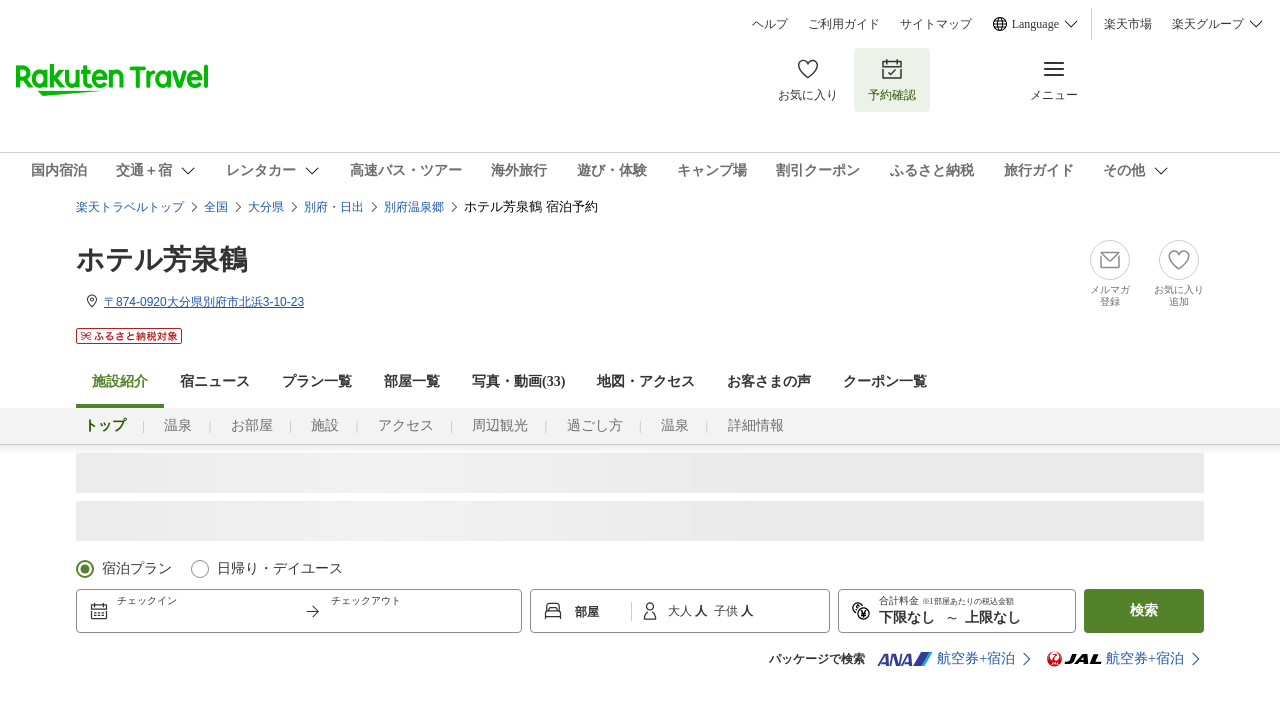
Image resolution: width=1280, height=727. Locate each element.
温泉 (178, 425)
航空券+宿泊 (946, 659)
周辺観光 (500, 425)
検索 (1144, 610)
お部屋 (252, 425)
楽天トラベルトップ (130, 207)
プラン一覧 (317, 381)
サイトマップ (936, 24)
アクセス (406, 425)
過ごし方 (595, 425)
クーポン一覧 (885, 381)
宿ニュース (215, 381)
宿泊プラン (137, 568)
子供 (727, 611)
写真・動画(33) (518, 381)
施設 (325, 425)
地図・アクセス (646, 381)
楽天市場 (1128, 24)
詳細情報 (756, 425)
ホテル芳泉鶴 (161, 259)
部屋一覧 (412, 381)
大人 (681, 611)
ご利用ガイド (844, 24)
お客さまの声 (769, 381)
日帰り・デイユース (280, 568)
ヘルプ (770, 24)
